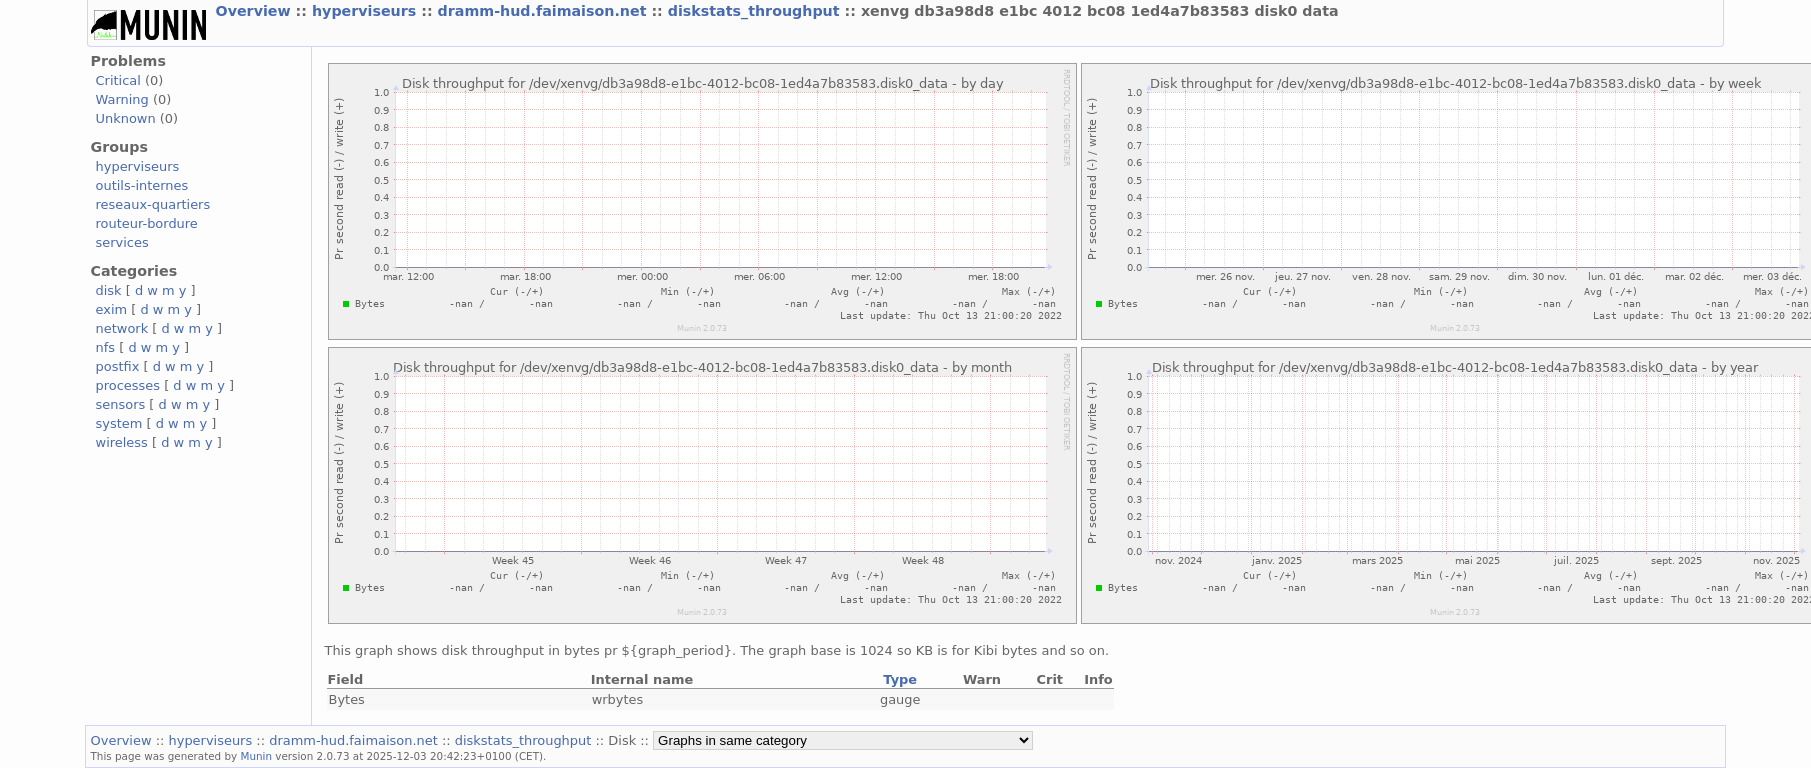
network (122, 328)
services (122, 242)
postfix (118, 366)
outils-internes (142, 185)
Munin (257, 756)
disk (109, 290)
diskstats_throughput (756, 11)
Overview (256, 11)
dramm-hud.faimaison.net (545, 11)
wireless (122, 442)
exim (112, 309)
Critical (118, 80)
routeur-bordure (147, 223)
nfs (106, 347)
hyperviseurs (366, 11)
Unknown (126, 118)
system (119, 423)
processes (128, 385)
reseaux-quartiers (153, 204)
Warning (122, 99)
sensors (121, 404)
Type (900, 679)
